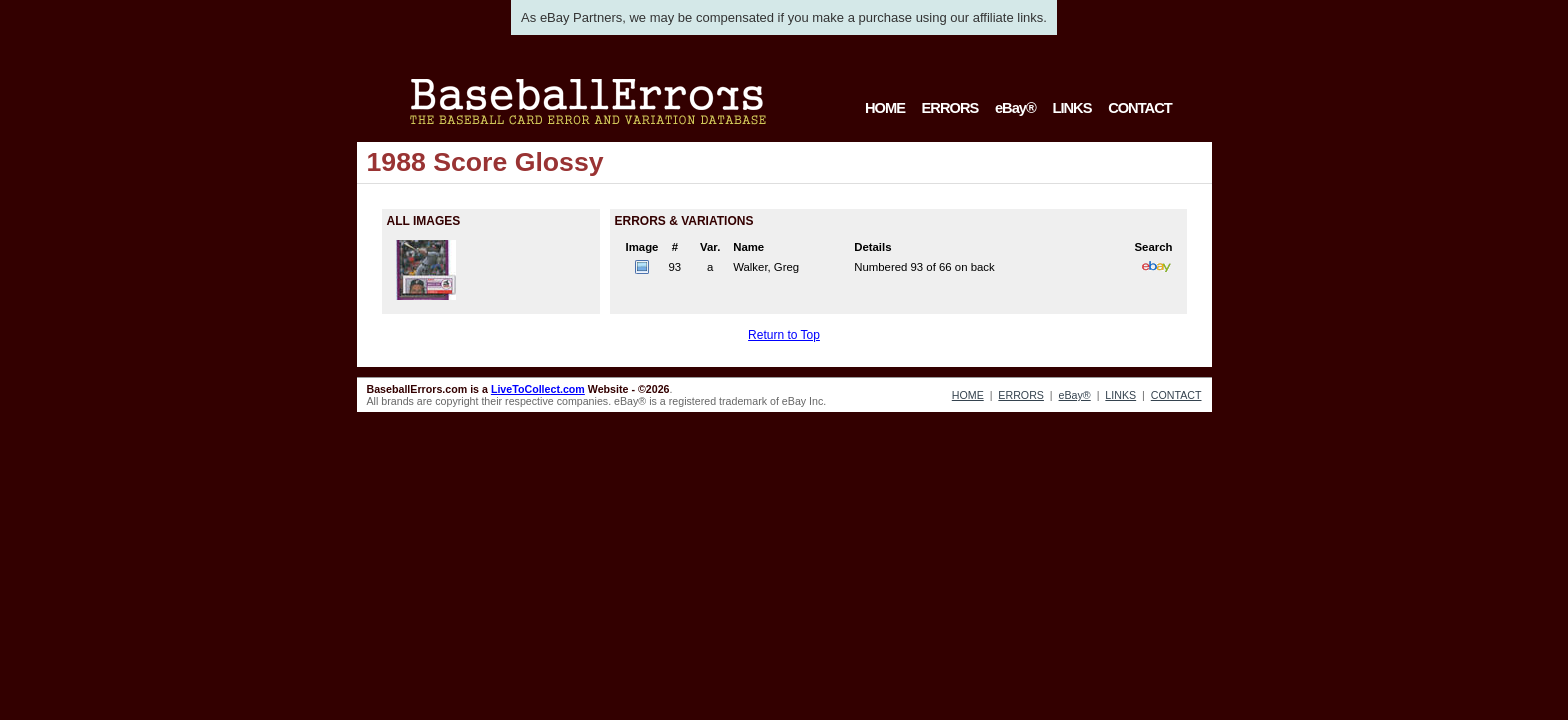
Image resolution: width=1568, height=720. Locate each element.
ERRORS (950, 108)
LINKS (1071, 108)
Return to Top (784, 335)
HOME (885, 108)
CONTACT (1140, 108)
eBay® (1015, 108)
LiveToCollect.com (538, 389)
